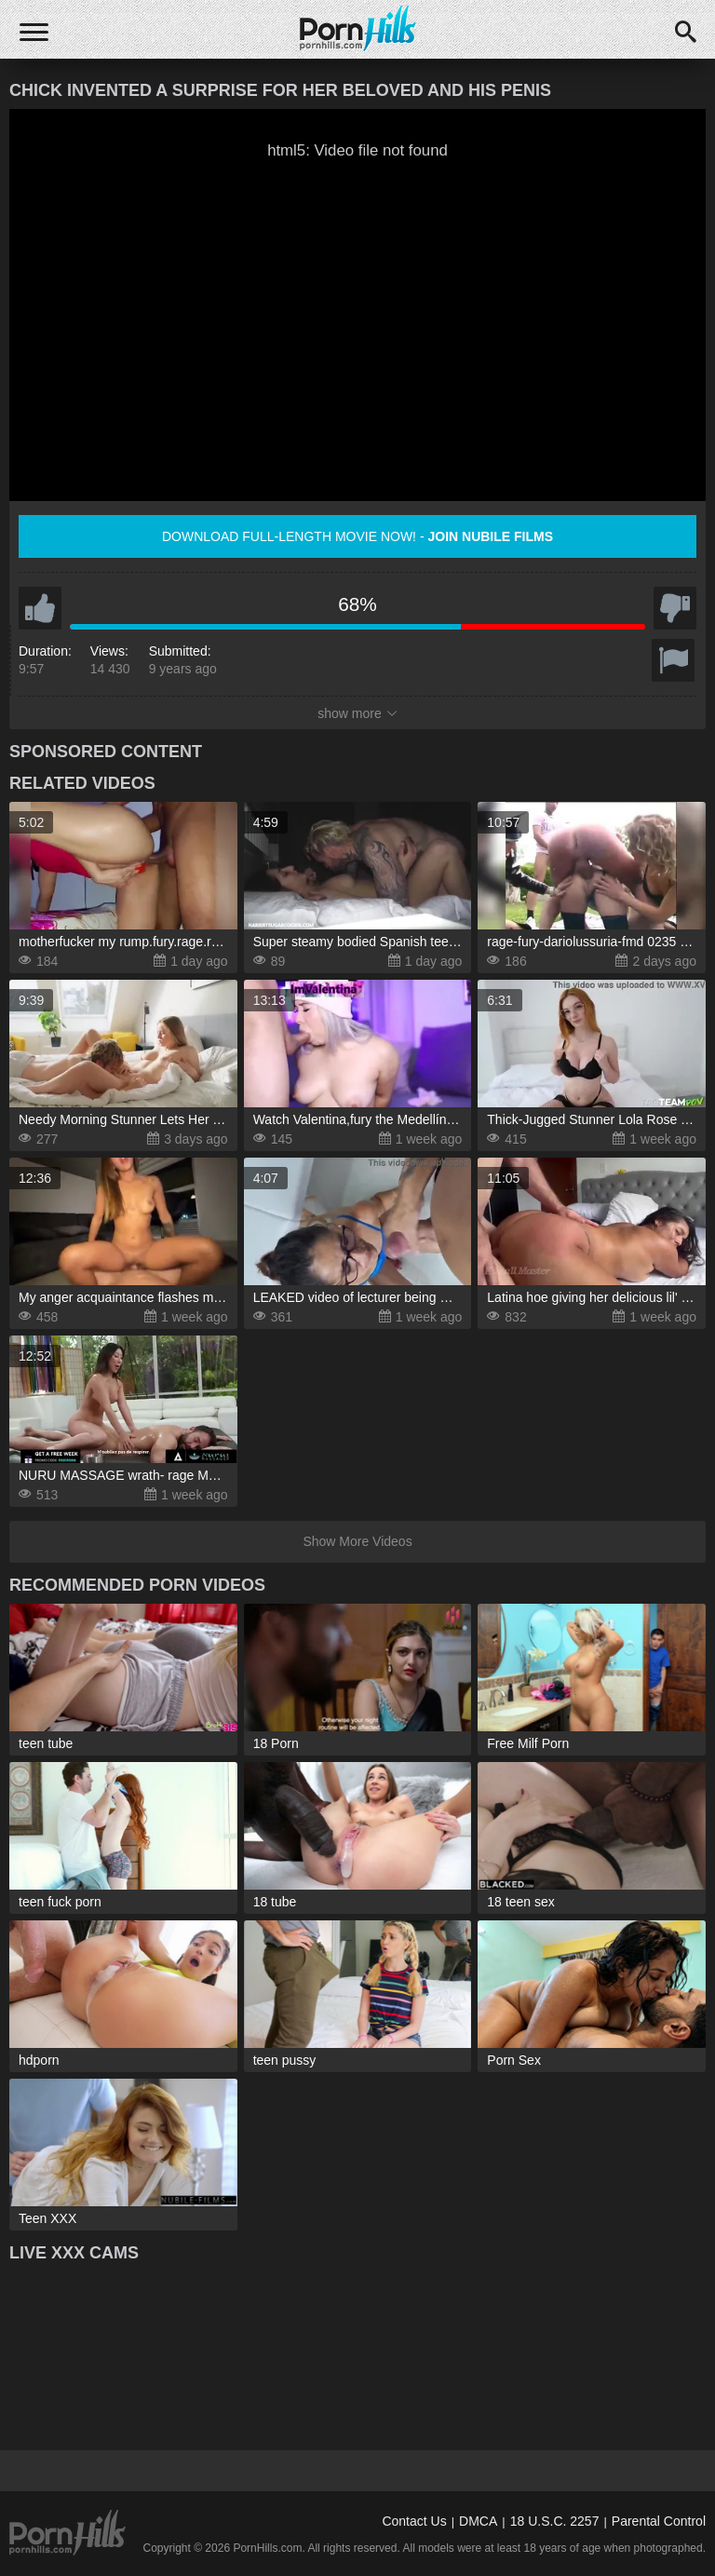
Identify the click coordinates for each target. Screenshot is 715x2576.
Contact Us (414, 2521)
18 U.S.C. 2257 (555, 2521)
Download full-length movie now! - (357, 536)
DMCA (478, 2521)
